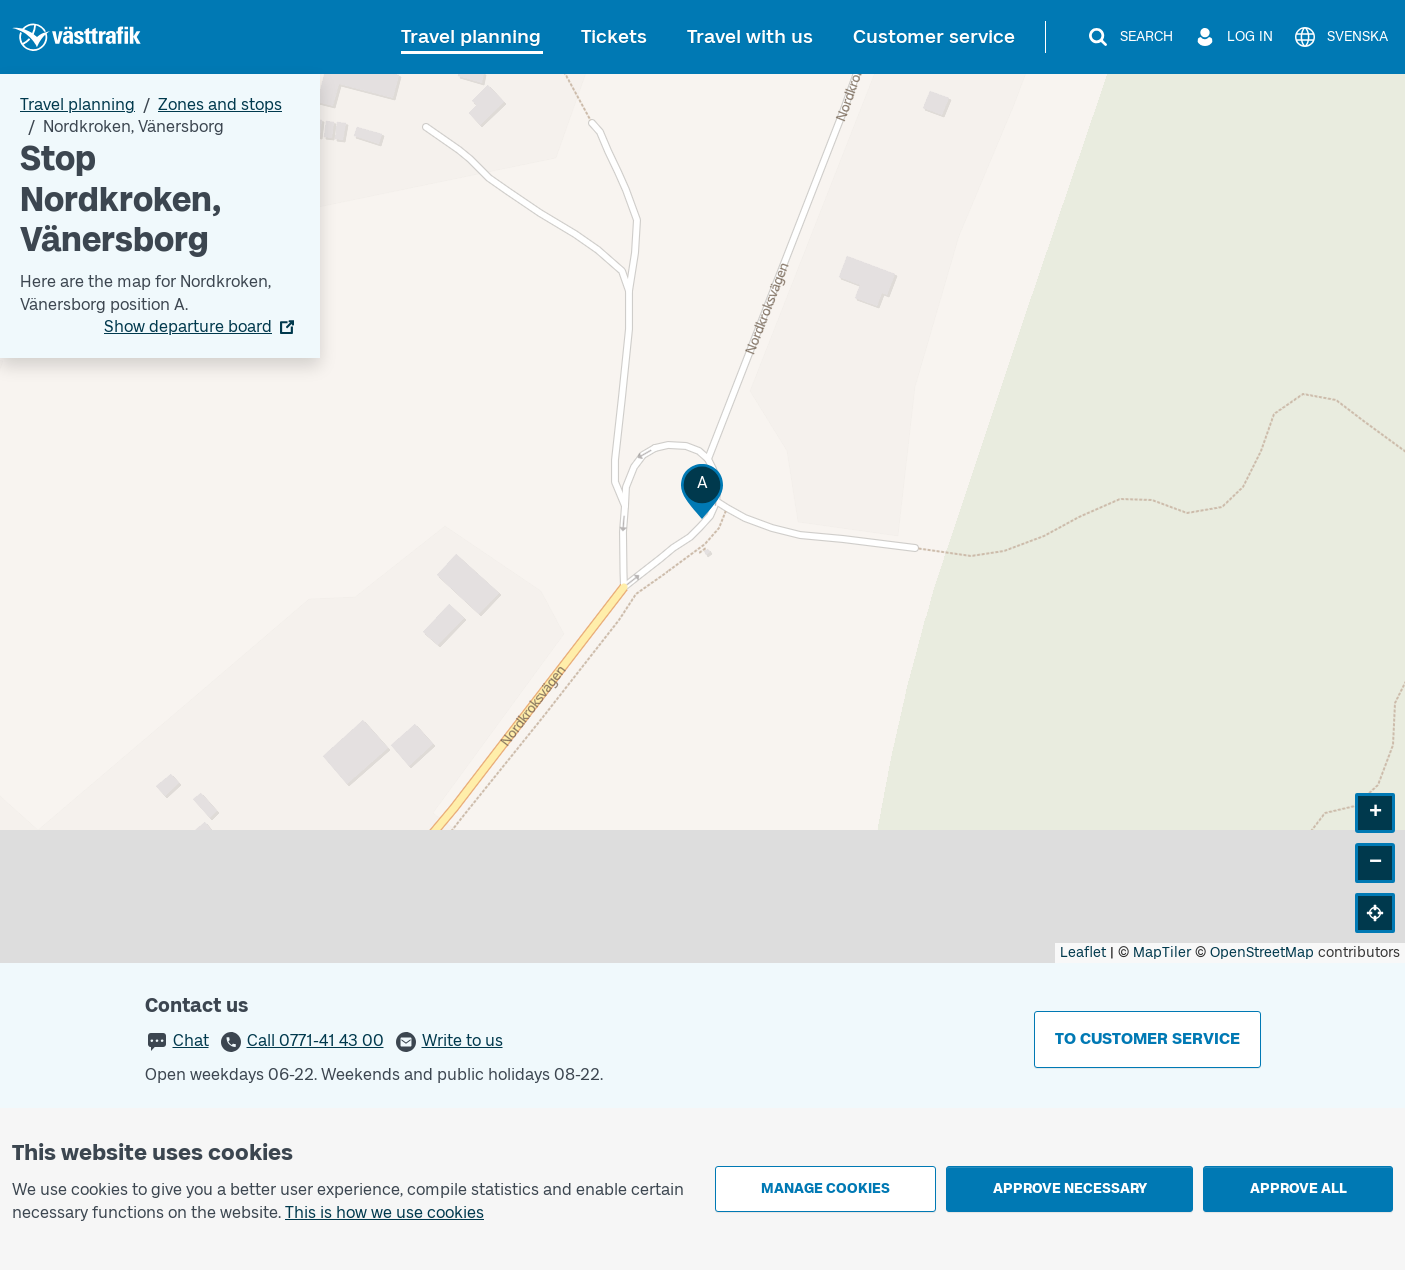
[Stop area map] (702, 518)
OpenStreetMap (1262, 952)
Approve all (1298, 1188)
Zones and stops (220, 104)
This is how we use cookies (384, 1212)
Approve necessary (1070, 1188)
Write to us (462, 1040)
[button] (702, 491)
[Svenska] (1340, 37)
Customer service (934, 36)
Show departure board (188, 326)
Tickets (614, 36)
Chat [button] (191, 1040)
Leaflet (1083, 952)
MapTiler (1162, 952)
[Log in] (1233, 37)
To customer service (1147, 1038)
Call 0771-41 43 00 (315, 1040)
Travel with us (750, 36)
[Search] (1129, 37)
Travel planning (471, 36)
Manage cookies (825, 1188)
